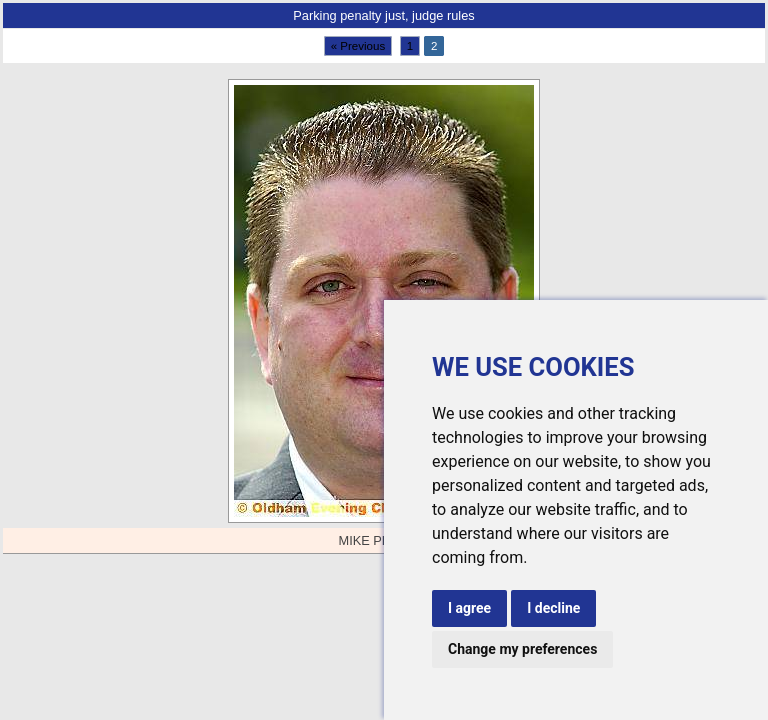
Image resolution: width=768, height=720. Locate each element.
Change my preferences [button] (522, 649)
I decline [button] (553, 608)
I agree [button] (469, 608)
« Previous (358, 46)
